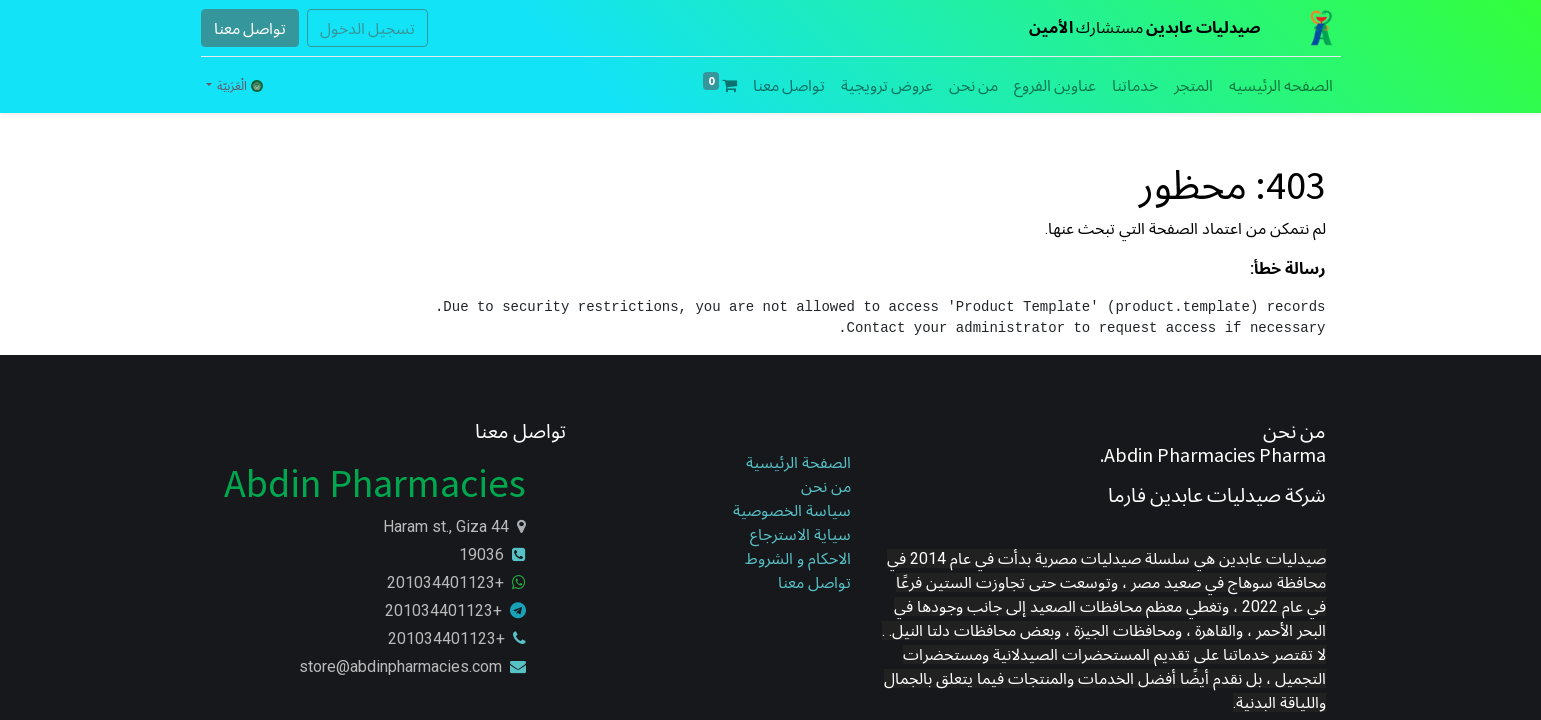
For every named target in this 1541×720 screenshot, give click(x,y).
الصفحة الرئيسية (798, 462)
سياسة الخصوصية (790, 510)
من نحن (826, 486)
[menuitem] (1281, 85)
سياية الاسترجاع (800, 534)
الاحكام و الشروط (798, 558)
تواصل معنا (250, 28)
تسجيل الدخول (367, 28)
